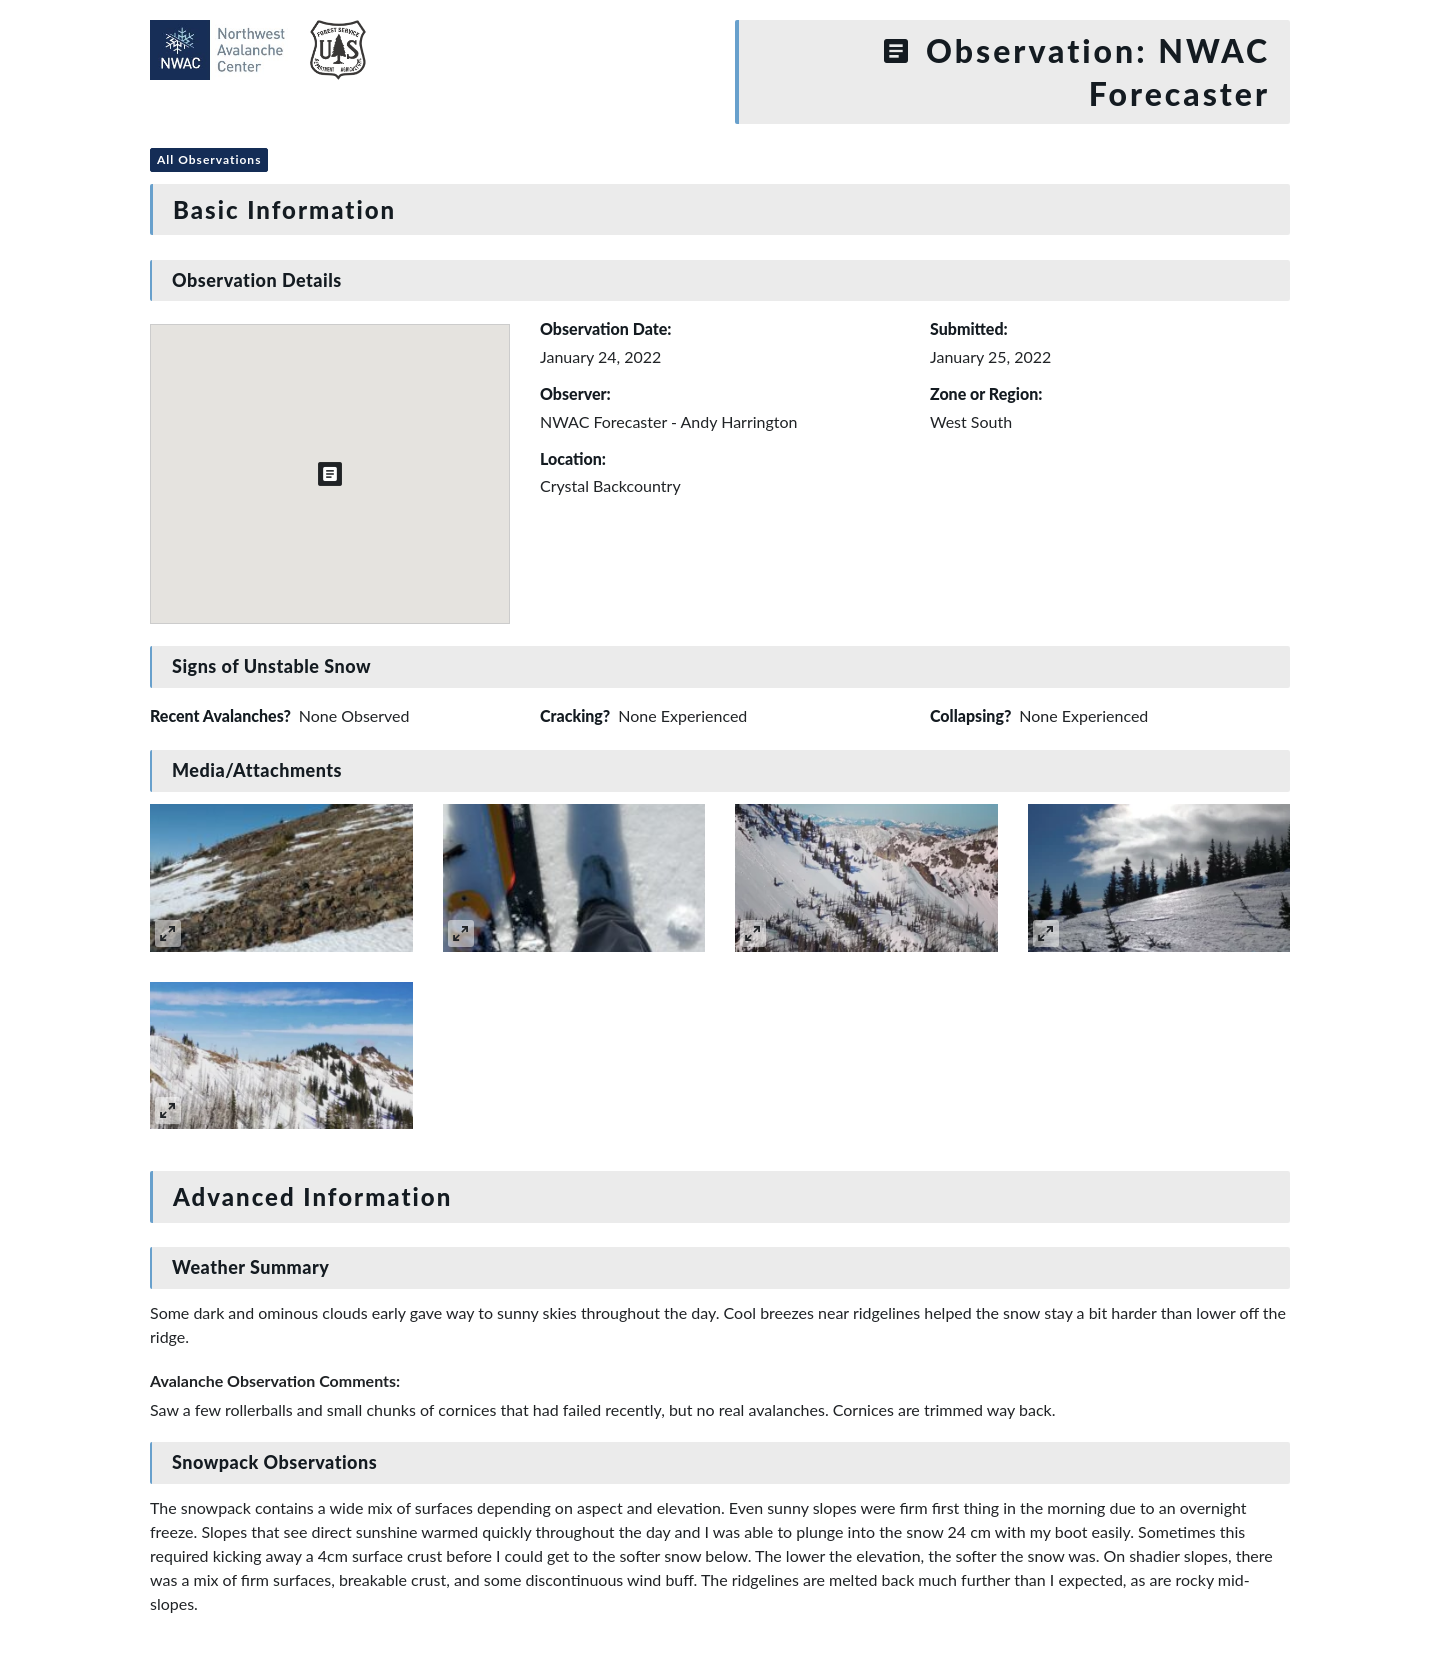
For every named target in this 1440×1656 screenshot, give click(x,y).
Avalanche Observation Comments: (275, 1380)
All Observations (209, 159)
